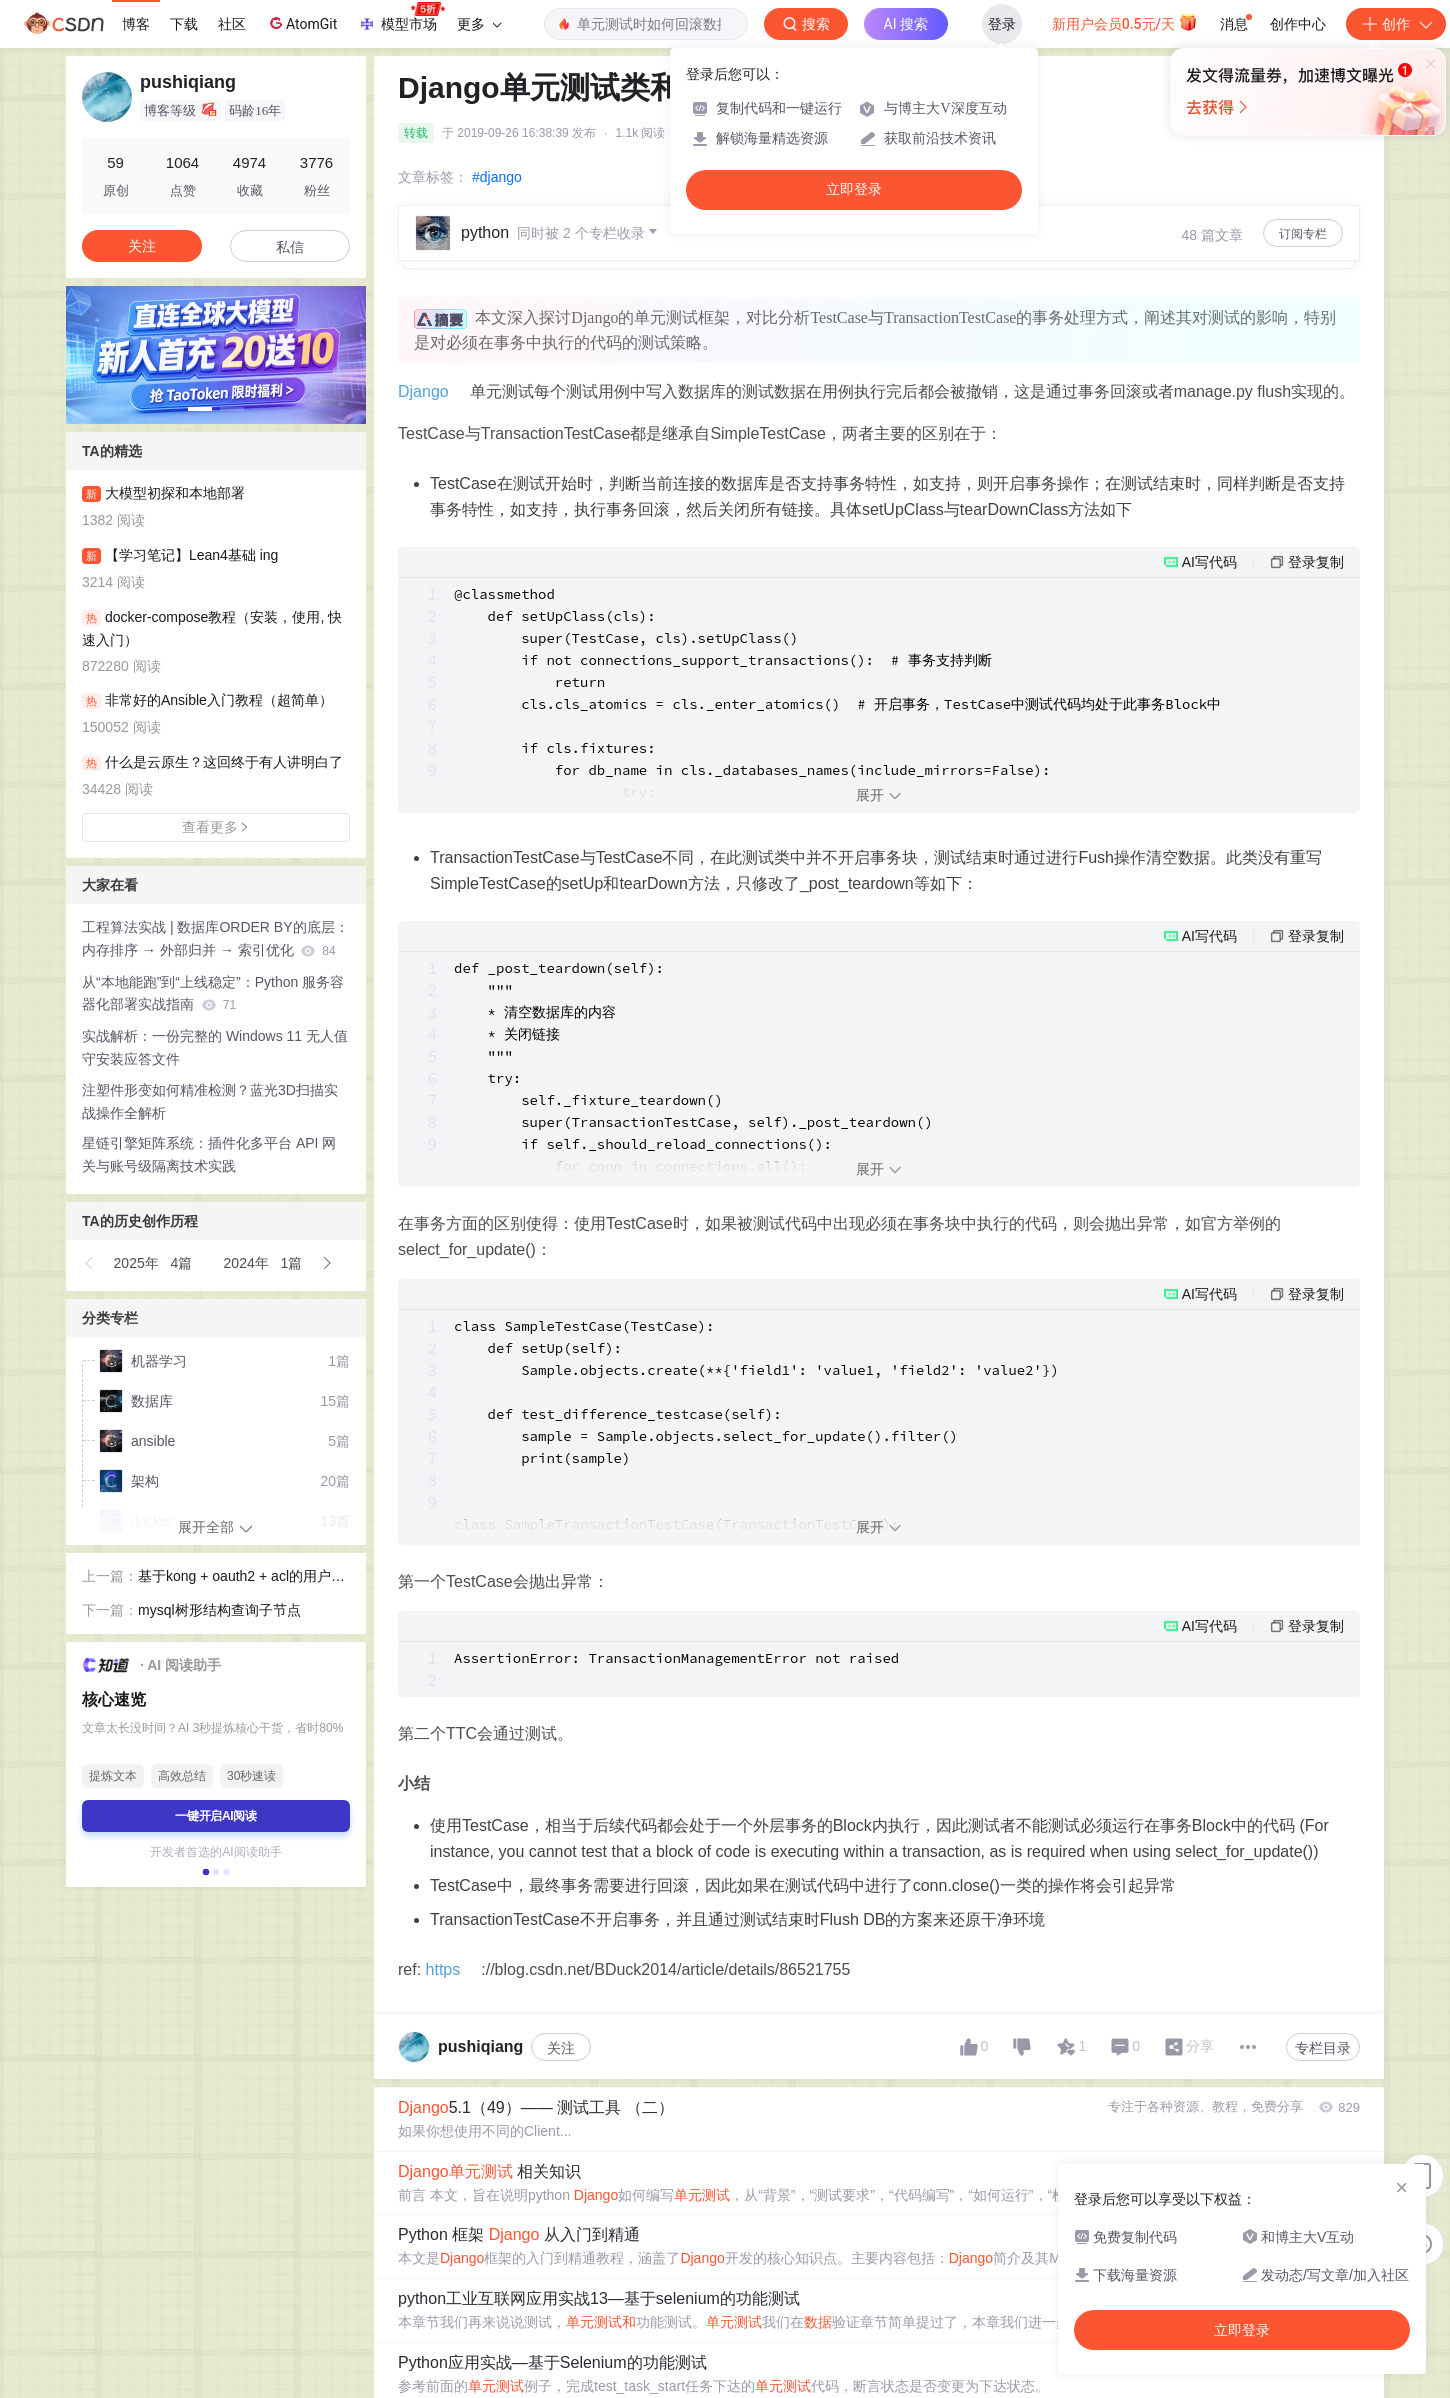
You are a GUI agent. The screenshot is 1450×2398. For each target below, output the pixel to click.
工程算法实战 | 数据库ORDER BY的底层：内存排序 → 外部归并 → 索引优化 (215, 938)
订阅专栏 (1303, 234)
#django (497, 177)
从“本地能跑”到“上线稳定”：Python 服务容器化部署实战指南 (213, 993)
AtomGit (301, 23)
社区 (232, 24)
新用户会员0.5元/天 (1125, 22)
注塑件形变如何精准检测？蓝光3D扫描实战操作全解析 (210, 1101)
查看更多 (216, 827)
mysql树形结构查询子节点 (219, 1610)
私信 (290, 247)
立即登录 (854, 189)
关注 (561, 2229)
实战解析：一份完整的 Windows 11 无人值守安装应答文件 (215, 1047)
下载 (184, 24)
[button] (90, 1263)
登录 (1002, 24)
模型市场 (401, 18)
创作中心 (1298, 24)
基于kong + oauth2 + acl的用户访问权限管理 (241, 1578)
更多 (479, 24)
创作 (1396, 24)
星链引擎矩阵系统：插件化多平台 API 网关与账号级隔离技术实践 (209, 1154)
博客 (136, 24)
